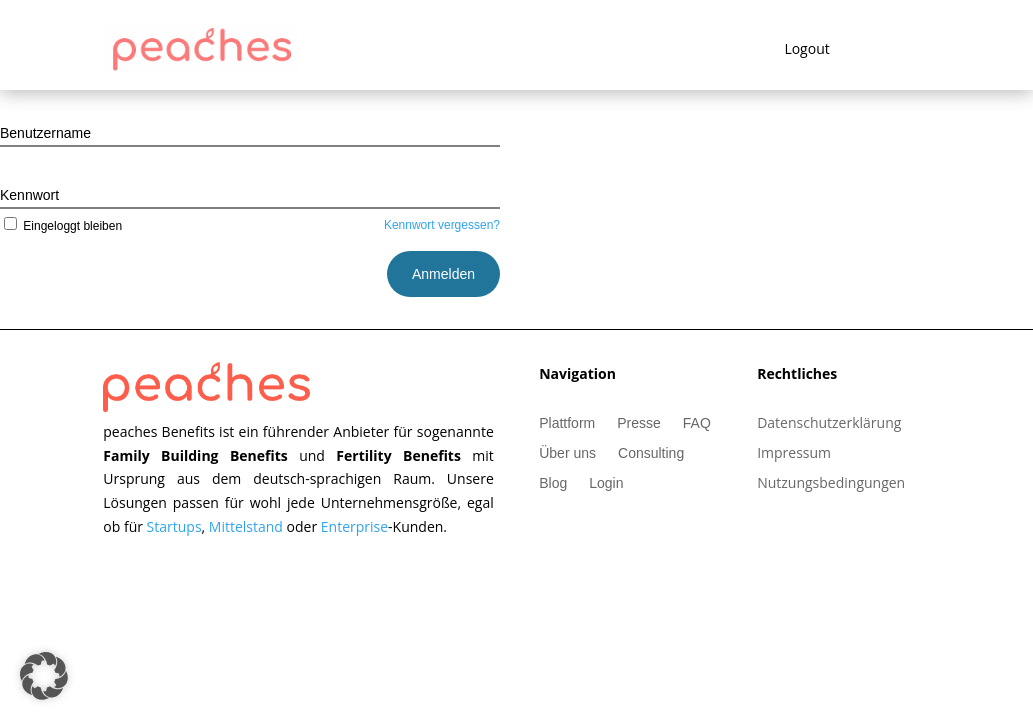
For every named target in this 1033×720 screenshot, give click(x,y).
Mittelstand (248, 526)
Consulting (651, 453)
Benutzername (45, 133)
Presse (639, 423)
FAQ (697, 423)
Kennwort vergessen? (442, 225)
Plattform (567, 423)
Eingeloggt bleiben (61, 226)
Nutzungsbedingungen (831, 484)
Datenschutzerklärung (829, 424)
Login (606, 483)
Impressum (794, 454)
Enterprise (354, 526)
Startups (174, 526)
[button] (44, 676)
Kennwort (29, 195)
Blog (553, 483)
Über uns (567, 453)
